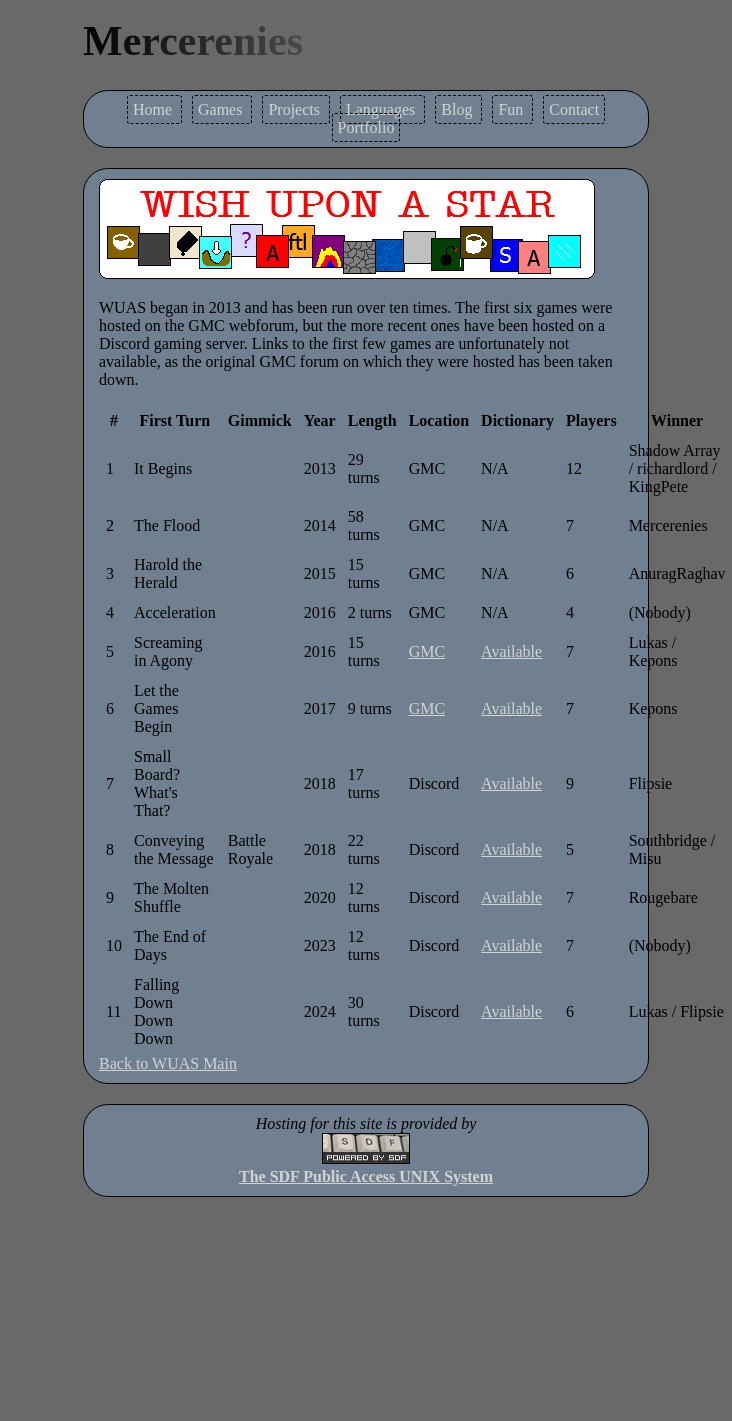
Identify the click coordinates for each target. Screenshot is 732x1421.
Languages (382, 109)
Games (222, 109)
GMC (427, 651)
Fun (512, 109)
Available (511, 651)
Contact (574, 109)
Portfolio (366, 127)
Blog (458, 109)
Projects (296, 109)
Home (154, 109)
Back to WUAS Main (168, 1063)
